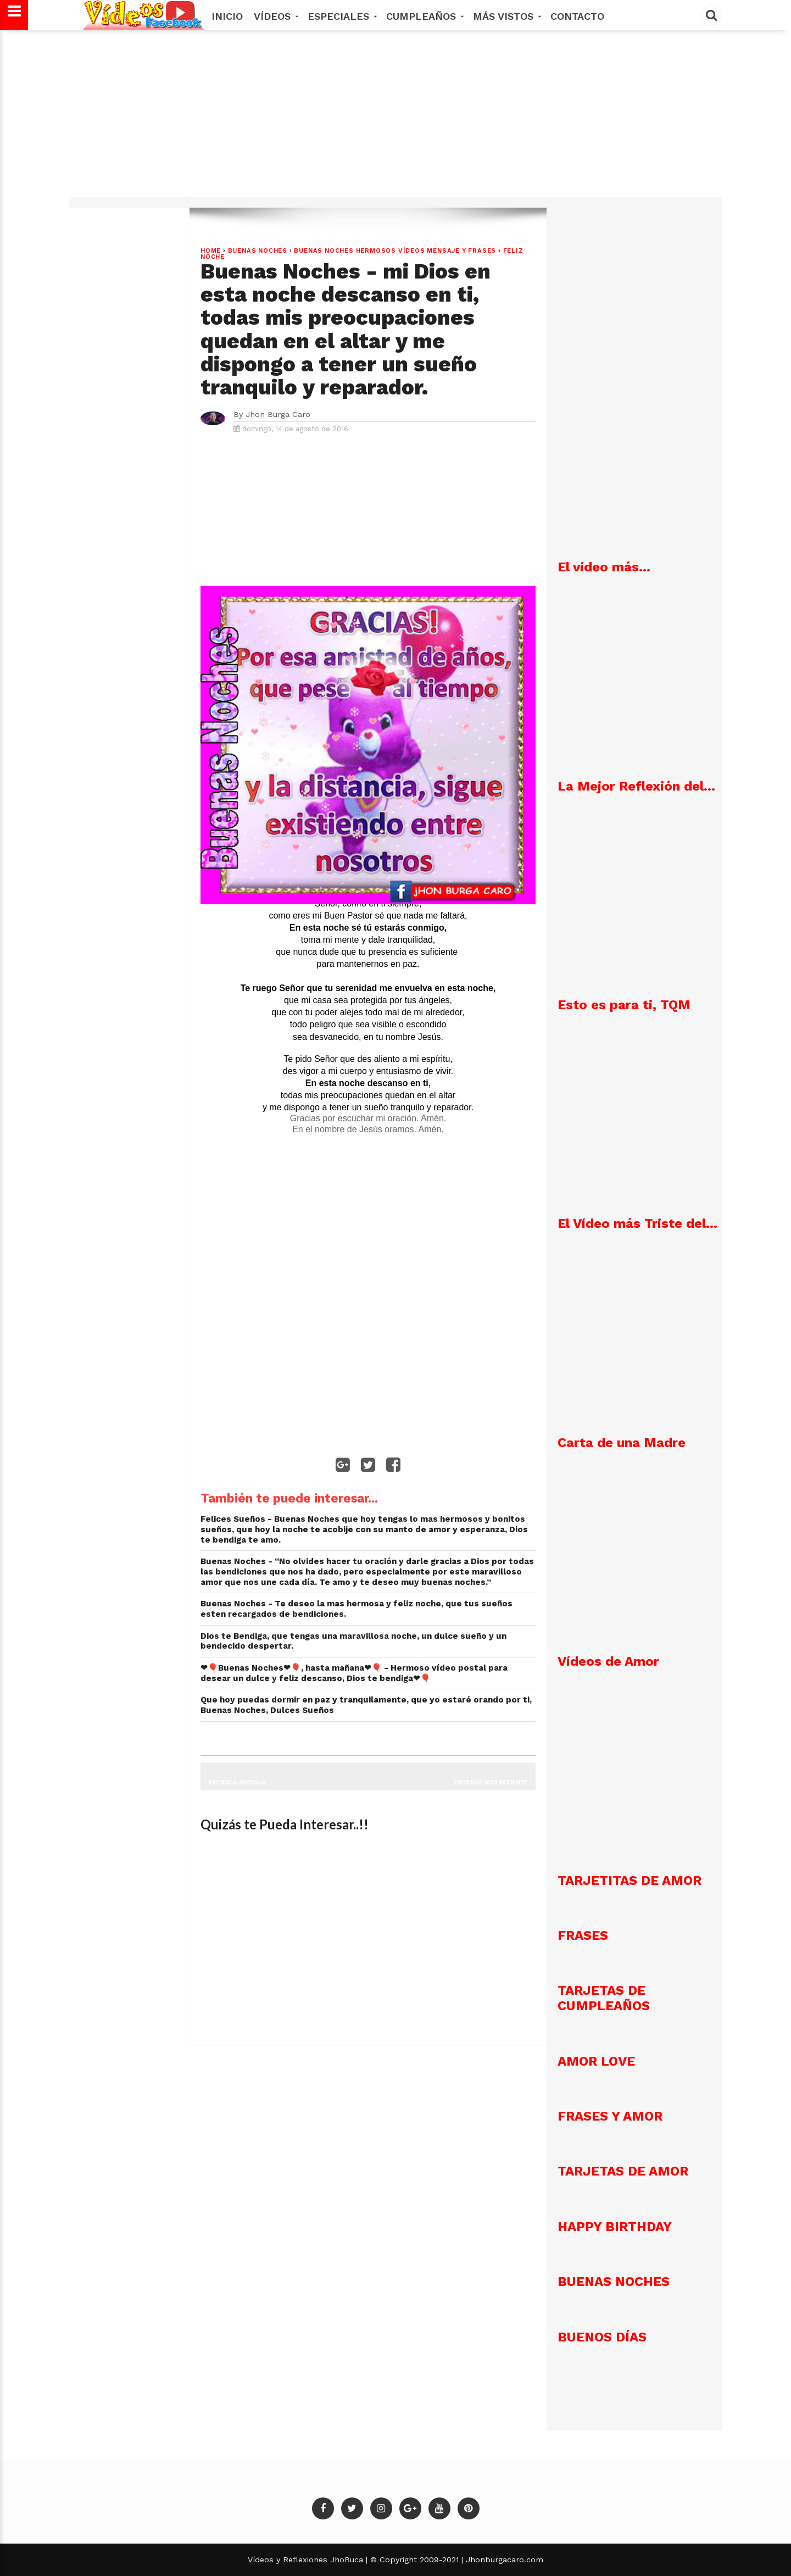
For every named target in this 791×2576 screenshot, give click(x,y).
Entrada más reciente (491, 1782)
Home (210, 250)
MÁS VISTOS (506, 16)
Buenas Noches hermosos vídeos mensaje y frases (395, 250)
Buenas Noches (257, 250)
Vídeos (275, 16)
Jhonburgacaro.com (503, 2559)
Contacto (577, 16)
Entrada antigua (237, 1782)
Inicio (227, 16)
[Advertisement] (395, 119)
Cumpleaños (424, 16)
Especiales (341, 16)
